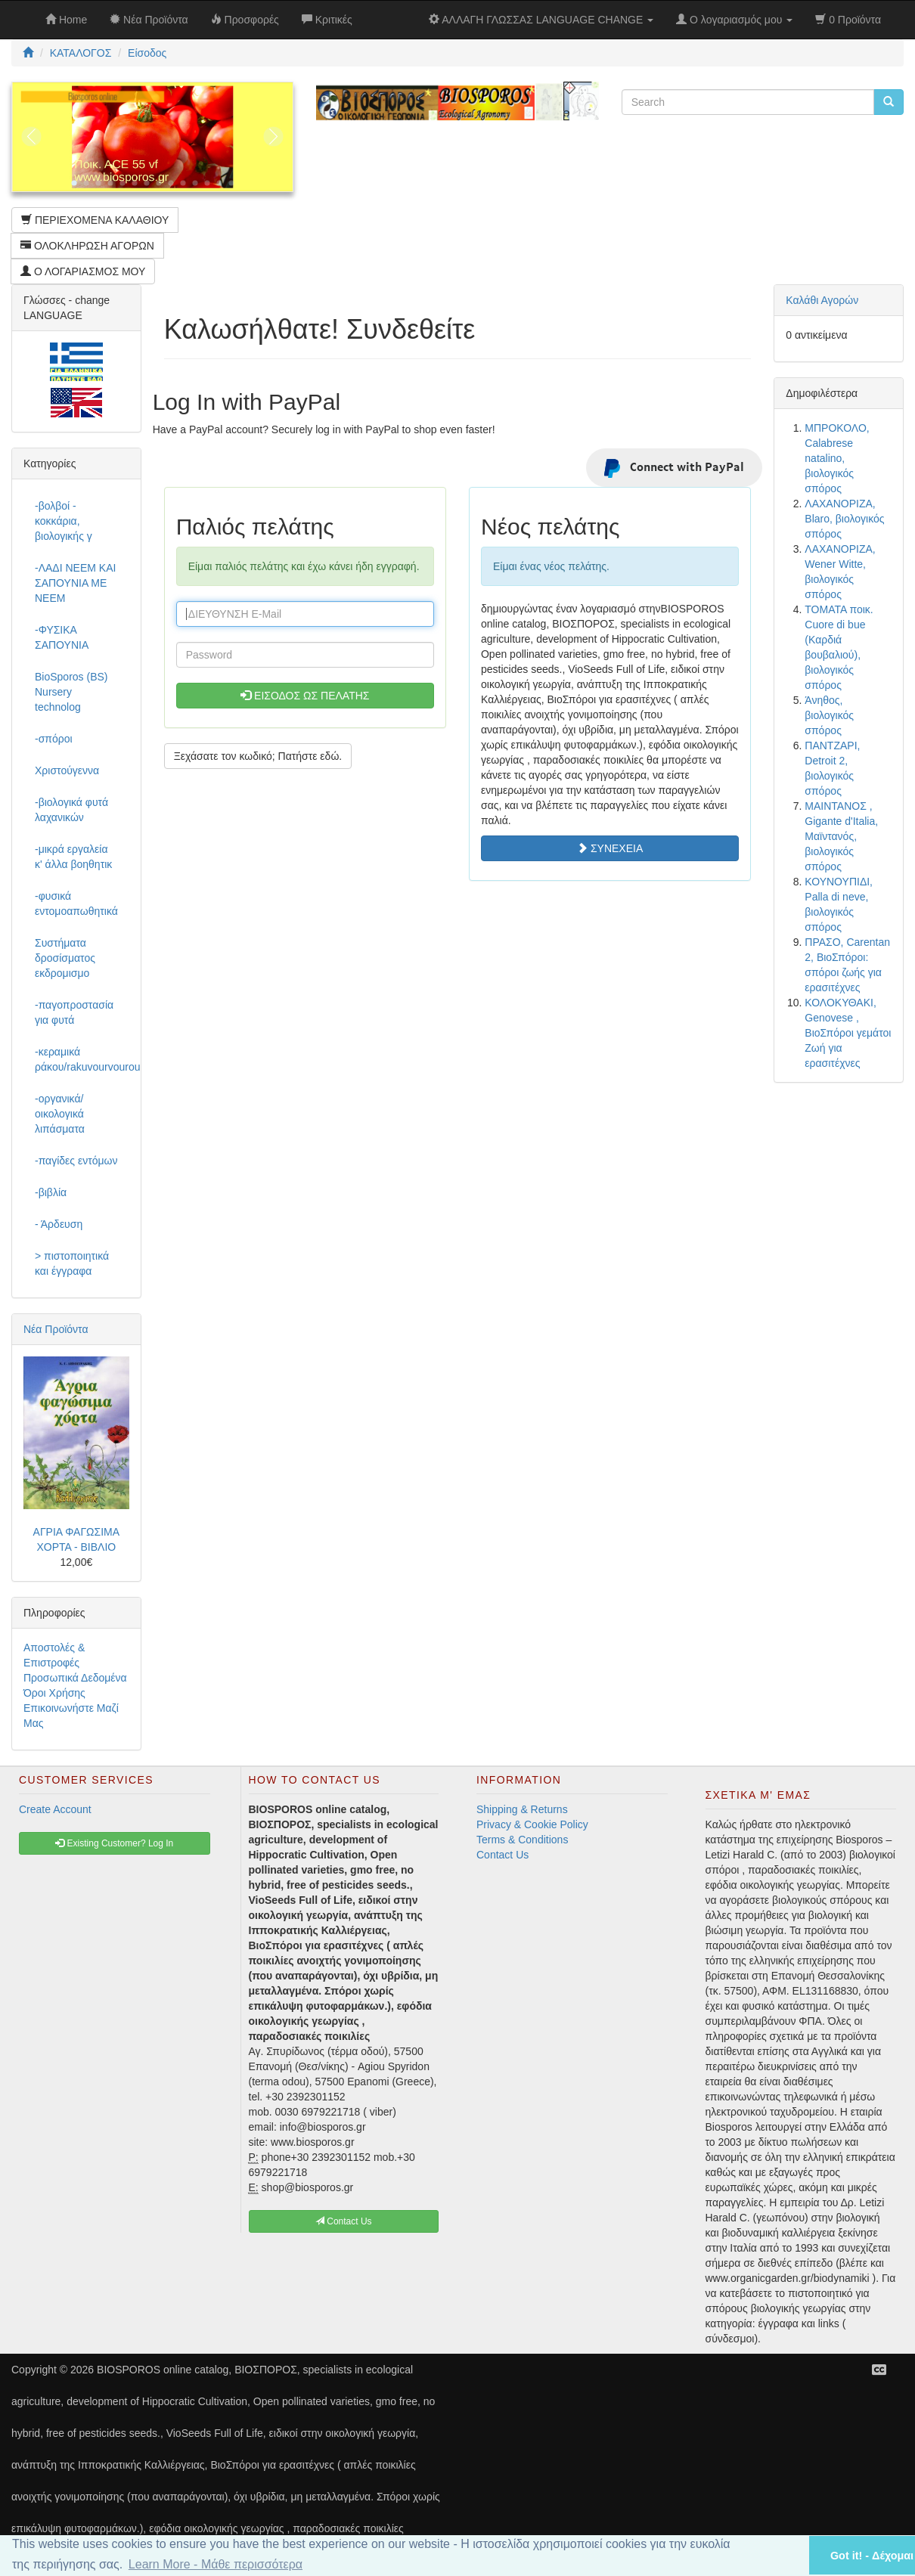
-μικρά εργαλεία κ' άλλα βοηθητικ (73, 856)
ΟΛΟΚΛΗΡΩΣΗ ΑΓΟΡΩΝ (87, 246)
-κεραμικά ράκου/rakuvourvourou (82, 1059)
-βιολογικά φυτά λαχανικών (71, 809)
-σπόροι (54, 739)
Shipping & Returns (522, 1809)
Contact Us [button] (343, 2221)
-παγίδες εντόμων (76, 1161)
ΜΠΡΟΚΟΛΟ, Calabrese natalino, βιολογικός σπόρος (837, 458)
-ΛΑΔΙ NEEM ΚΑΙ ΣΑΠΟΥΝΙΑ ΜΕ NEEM (75, 583)
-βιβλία (51, 1192)
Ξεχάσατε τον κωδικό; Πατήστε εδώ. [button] (258, 756)
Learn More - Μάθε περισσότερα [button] (215, 2564)
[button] (778, 2555)
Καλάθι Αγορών (822, 300)
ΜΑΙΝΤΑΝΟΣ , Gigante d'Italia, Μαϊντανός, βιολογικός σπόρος (841, 836)
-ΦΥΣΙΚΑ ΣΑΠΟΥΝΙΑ (61, 637)
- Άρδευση (58, 1224)
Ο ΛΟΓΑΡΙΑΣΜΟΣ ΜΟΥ (82, 271)
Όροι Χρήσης (54, 1693)
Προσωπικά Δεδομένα (75, 1678)
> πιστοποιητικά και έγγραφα (72, 1263)
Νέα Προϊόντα (55, 1329)
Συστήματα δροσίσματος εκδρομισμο (65, 958)
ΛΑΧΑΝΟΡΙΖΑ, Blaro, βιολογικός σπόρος (844, 519)
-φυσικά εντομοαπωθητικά (76, 903)
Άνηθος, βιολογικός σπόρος (829, 715)
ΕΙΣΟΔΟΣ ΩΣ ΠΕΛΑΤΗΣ (304, 696)
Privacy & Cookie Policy (532, 1824)
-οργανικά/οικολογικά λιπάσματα (60, 1114)
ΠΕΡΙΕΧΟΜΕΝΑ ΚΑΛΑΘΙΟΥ (95, 220)
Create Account (55, 1809)
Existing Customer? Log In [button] (114, 1843)
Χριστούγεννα (67, 770)
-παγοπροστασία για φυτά (74, 1012)
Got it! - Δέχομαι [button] (871, 2556)
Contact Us (502, 1855)
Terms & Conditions (522, 1840)
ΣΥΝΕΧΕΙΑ (610, 848)
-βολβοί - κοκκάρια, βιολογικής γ (63, 521)
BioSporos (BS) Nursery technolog (71, 692)
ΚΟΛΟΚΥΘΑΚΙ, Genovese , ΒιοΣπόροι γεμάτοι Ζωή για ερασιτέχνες (848, 1033)
